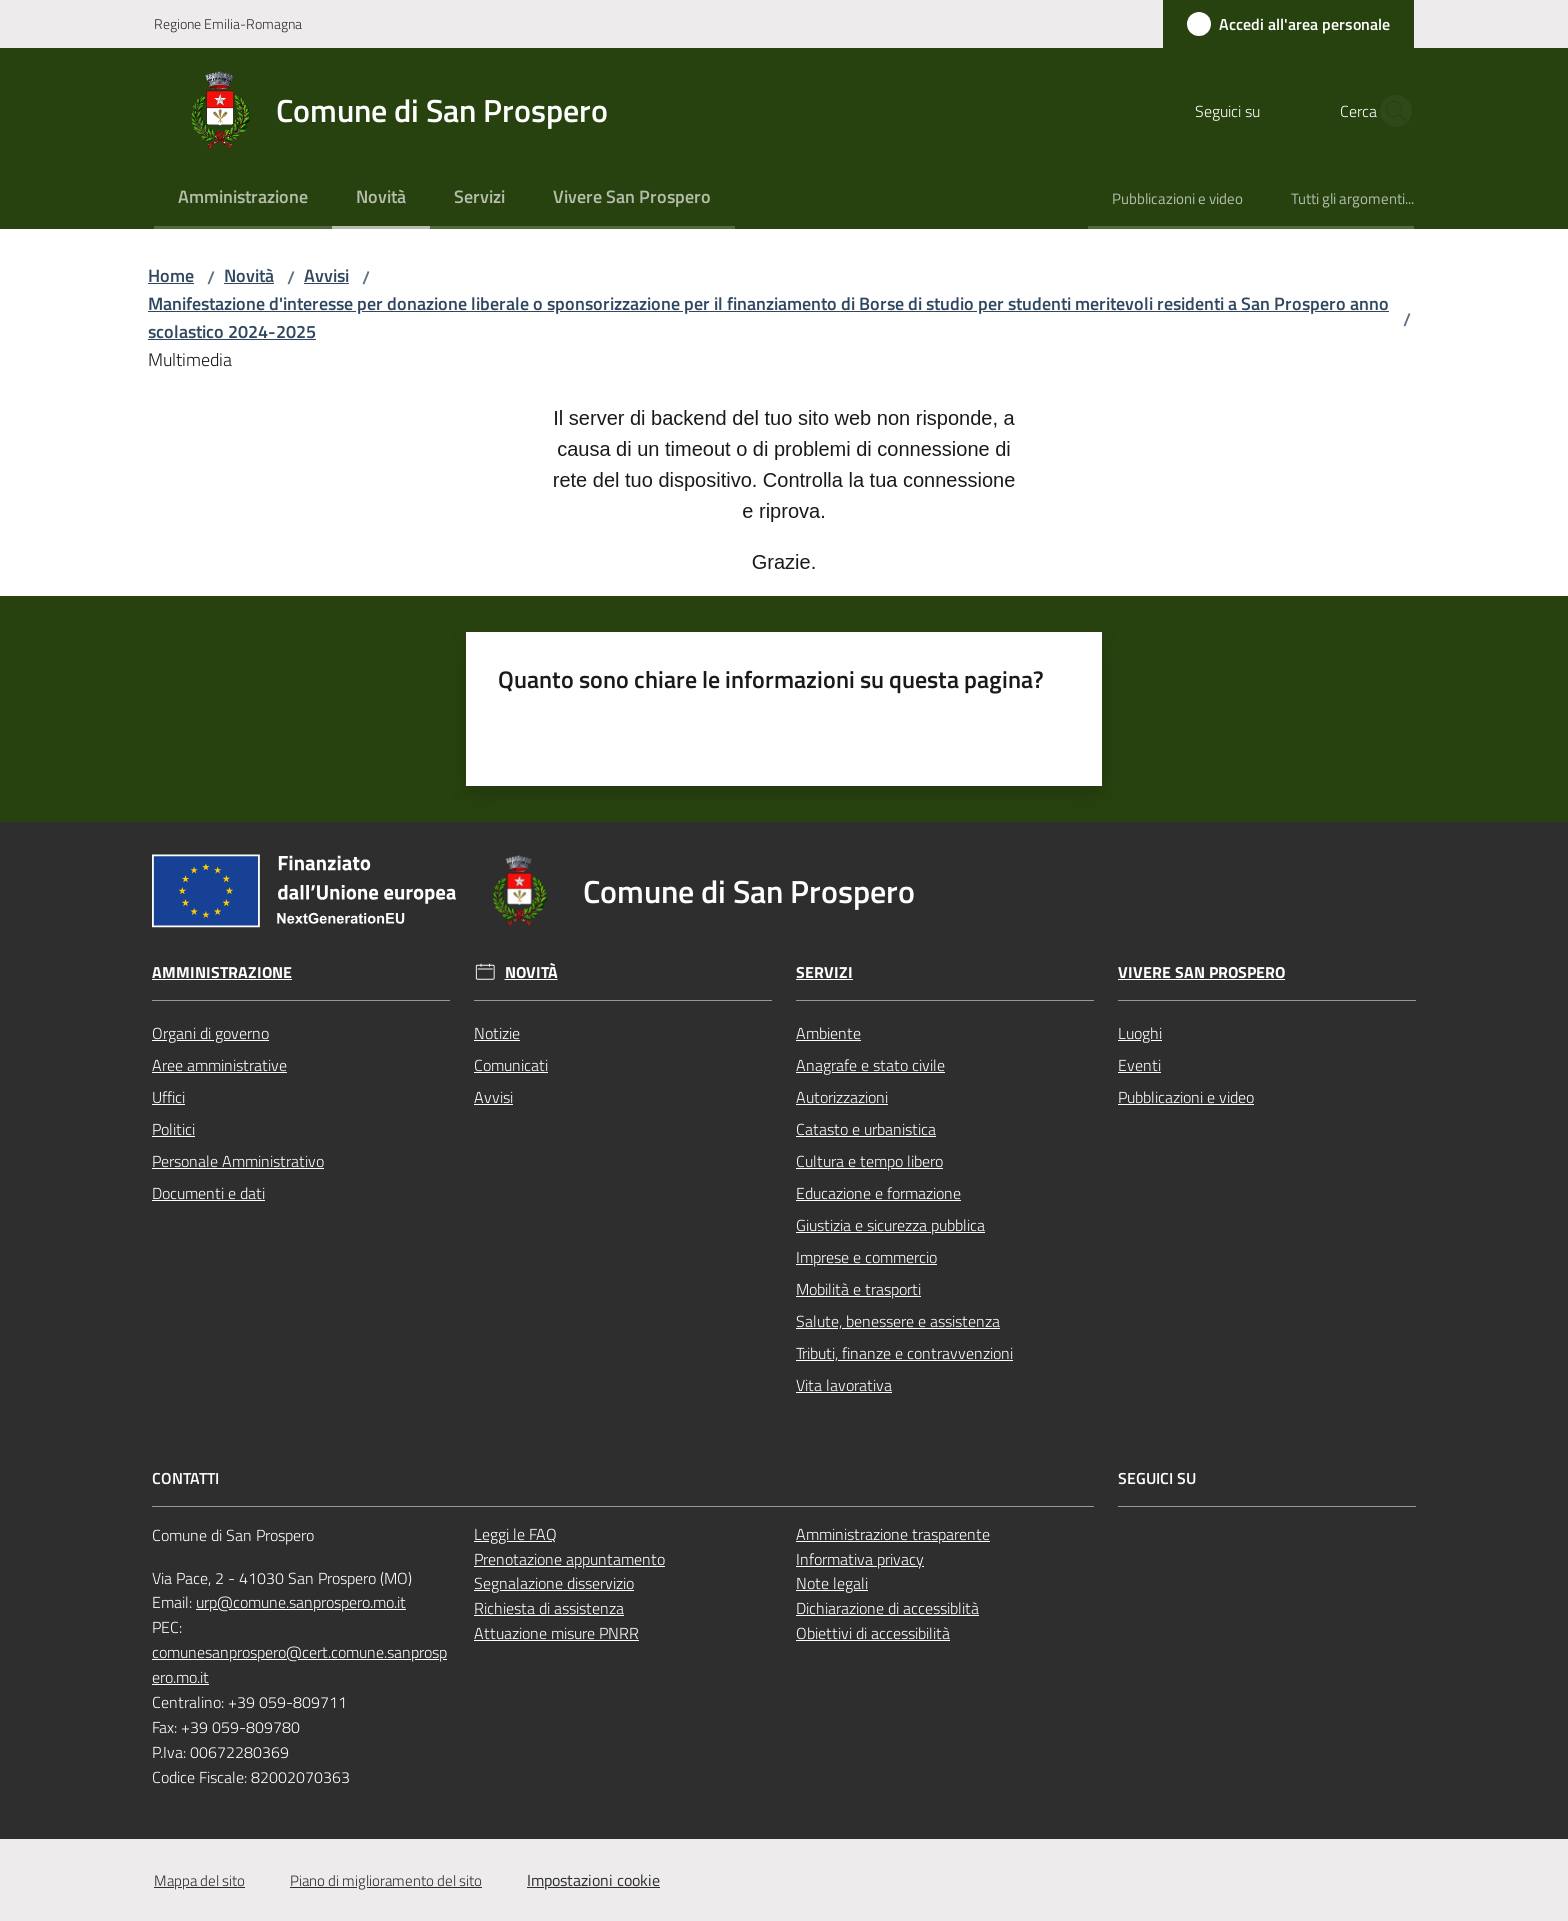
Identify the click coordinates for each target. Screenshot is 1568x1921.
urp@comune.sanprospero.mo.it (301, 1602)
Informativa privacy (860, 1559)
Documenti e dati (208, 1193)
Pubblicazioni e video (1186, 1097)
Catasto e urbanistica (866, 1129)
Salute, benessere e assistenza (898, 1321)
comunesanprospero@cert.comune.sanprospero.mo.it (299, 1664)
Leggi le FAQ (515, 1534)
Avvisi (326, 275)
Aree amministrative (219, 1065)
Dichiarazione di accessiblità (887, 1608)
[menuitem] (243, 198)
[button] (1390, 111)
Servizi (824, 972)
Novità (249, 275)
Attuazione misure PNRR (556, 1633)
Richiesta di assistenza (549, 1608)
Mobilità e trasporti (858, 1289)
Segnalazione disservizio (554, 1583)
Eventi (1139, 1065)
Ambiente (828, 1033)
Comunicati (511, 1065)
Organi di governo (210, 1033)
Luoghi (1140, 1033)
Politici (173, 1129)
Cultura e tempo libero (869, 1161)
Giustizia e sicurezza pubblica (890, 1225)
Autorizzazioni (842, 1097)
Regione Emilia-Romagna (228, 23)
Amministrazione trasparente (893, 1534)
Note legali (832, 1583)
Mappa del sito (199, 1880)
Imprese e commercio (866, 1257)
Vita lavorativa (844, 1385)
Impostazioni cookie (593, 1880)
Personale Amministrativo (238, 1161)
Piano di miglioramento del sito (386, 1880)
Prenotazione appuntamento (569, 1559)
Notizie (497, 1033)
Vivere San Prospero (1201, 972)
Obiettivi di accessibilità (873, 1633)
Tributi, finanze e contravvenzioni (904, 1353)
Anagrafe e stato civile (870, 1065)
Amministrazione (222, 972)
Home (171, 275)
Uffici (168, 1097)
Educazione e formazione (878, 1193)
